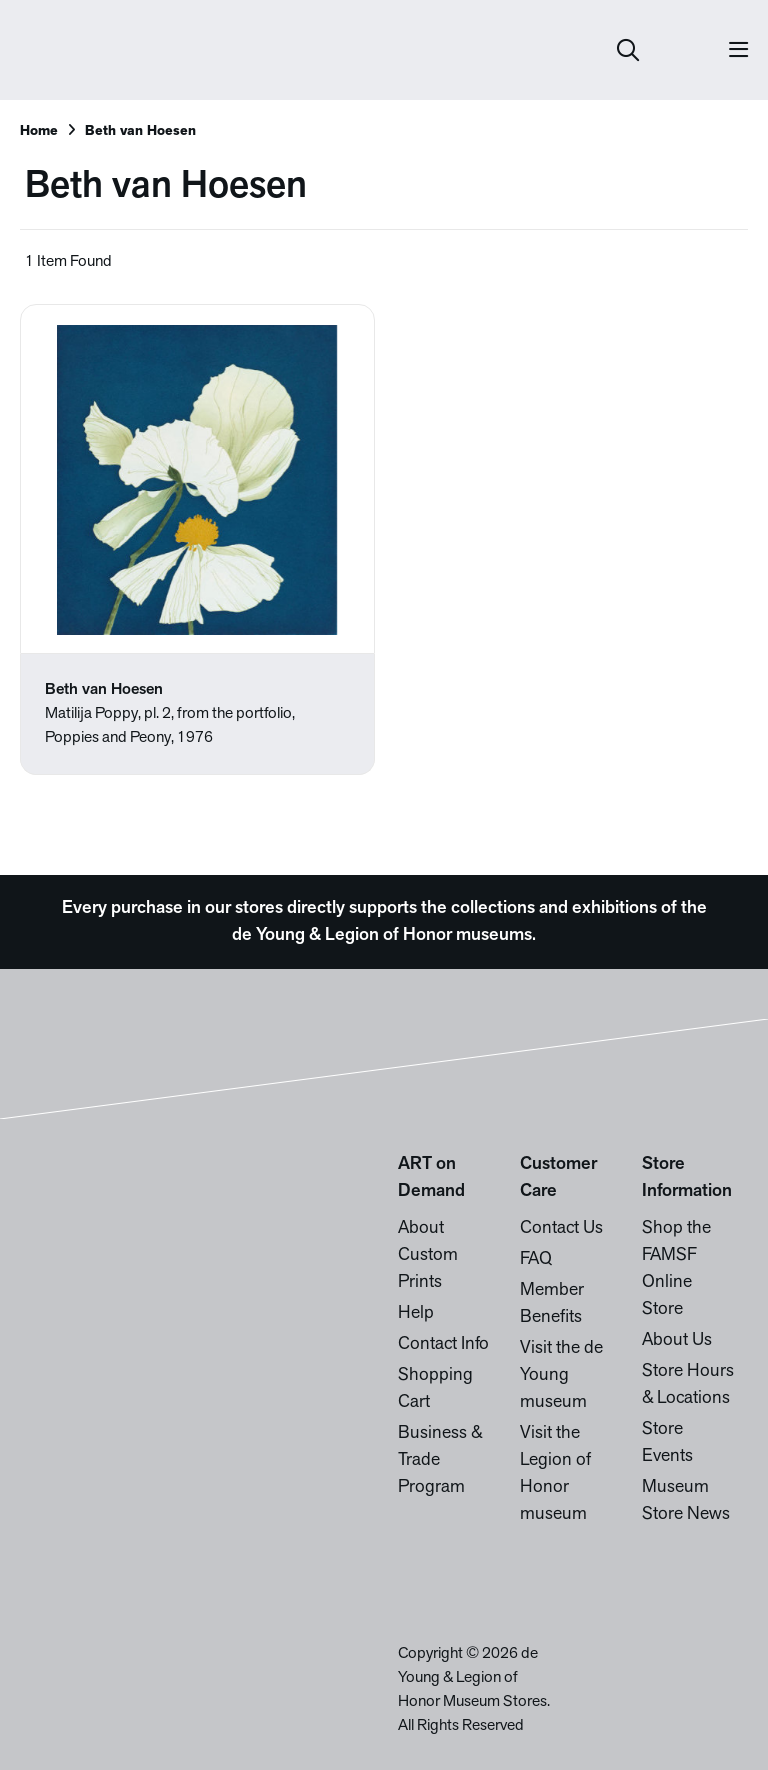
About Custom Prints (428, 1255)
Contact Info (443, 1344)
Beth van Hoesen (140, 131)
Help (416, 1313)
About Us (677, 1340)
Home (39, 131)
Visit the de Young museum (561, 1375)
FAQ (536, 1259)
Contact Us (561, 1228)
